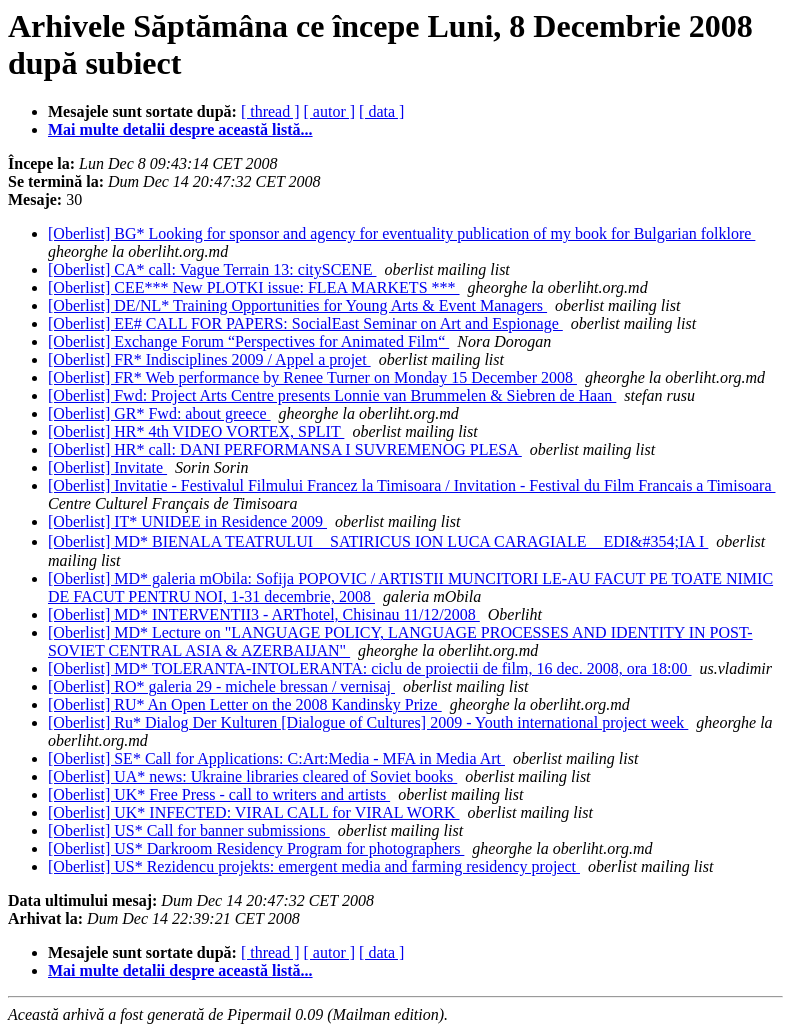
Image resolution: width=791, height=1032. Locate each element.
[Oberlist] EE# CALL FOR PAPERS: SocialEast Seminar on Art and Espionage (305, 323)
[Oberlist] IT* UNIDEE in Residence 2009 (187, 521)
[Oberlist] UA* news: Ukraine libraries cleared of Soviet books (252, 776)
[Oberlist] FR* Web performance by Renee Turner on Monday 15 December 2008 (312, 377)
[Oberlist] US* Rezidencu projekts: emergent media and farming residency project (314, 866)
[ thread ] (270, 111)
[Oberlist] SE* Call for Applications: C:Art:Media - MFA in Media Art (276, 758)
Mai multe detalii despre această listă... (180, 129)
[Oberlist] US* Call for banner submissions (189, 830)
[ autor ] (330, 111)
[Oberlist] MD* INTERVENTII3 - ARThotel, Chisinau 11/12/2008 (264, 614)
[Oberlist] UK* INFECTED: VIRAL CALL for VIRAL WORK (254, 812)
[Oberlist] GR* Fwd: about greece (159, 413)
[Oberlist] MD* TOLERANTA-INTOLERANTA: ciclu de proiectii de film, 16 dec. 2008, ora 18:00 (370, 668)
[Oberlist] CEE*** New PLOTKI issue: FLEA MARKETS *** (254, 287)
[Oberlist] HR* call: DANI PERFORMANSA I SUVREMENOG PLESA (285, 449)
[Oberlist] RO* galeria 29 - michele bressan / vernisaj (221, 686)
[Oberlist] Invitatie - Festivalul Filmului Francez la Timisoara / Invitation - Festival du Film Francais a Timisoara (411, 485)
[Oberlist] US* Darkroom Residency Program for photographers (256, 848)
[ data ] (381, 111)
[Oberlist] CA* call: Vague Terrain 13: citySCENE (212, 269)
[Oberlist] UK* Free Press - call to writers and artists (219, 794)
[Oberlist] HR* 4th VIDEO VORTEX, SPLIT (196, 431)
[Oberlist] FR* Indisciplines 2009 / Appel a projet (209, 359)
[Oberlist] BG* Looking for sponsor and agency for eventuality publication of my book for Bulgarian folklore (401, 233)
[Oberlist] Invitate (107, 467)
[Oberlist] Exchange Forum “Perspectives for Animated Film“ (248, 341)
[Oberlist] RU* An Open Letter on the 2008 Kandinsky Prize (245, 704)
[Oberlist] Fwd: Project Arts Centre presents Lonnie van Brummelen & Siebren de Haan (332, 395)
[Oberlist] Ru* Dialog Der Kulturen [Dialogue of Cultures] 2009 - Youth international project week (368, 722)
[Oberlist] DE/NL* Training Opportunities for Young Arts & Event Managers (297, 305)
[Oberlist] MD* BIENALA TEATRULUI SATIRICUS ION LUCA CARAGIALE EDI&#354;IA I (378, 541)
